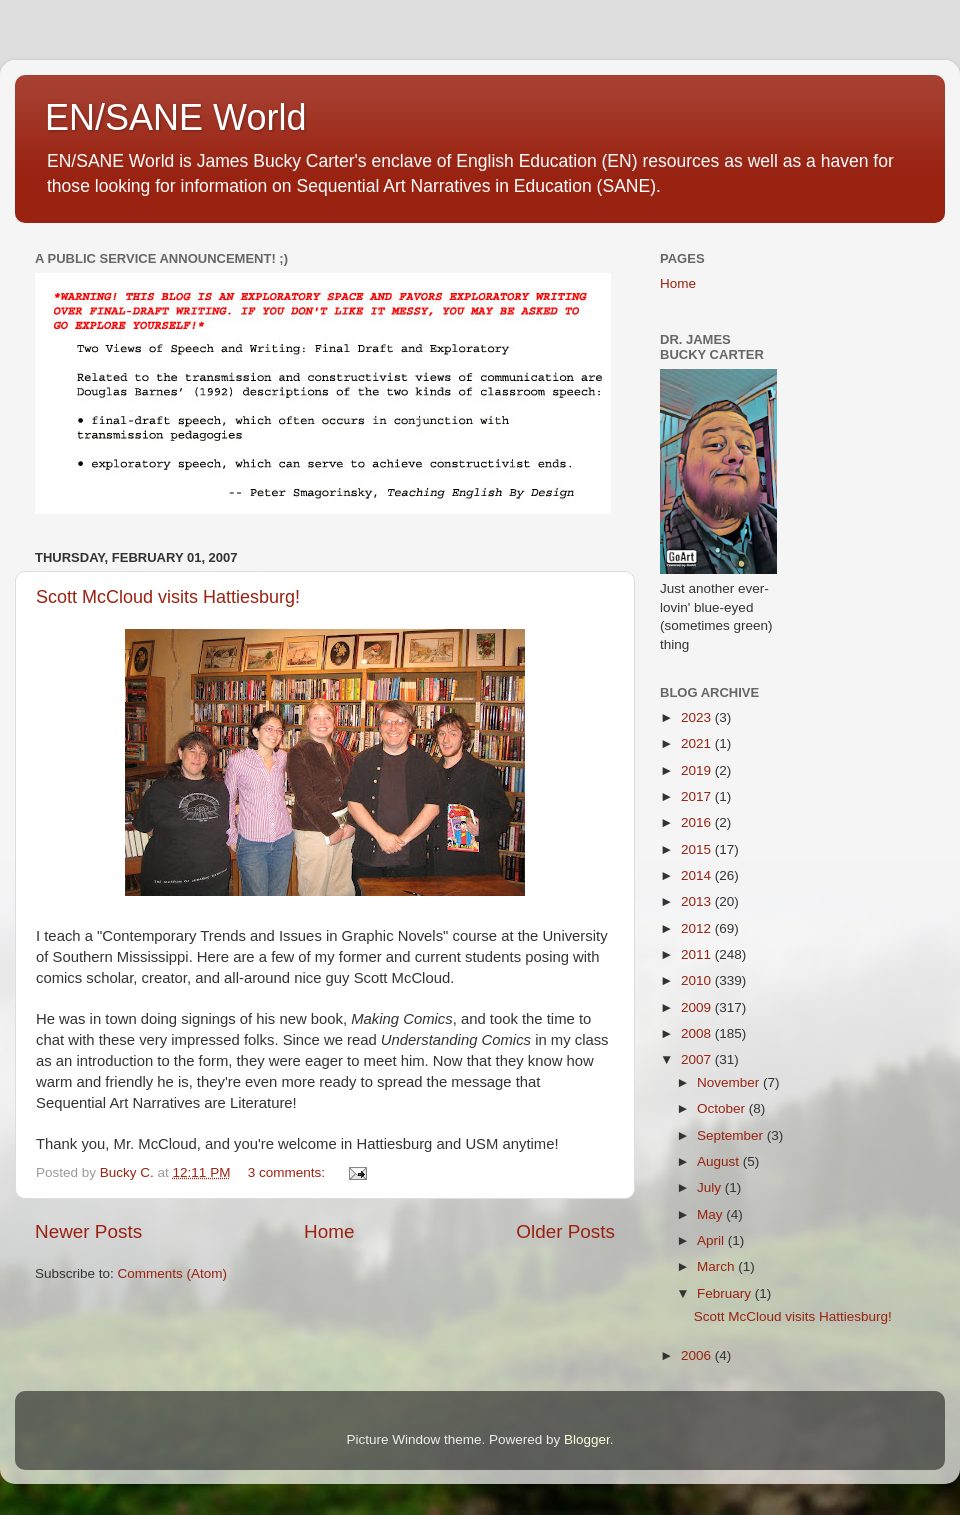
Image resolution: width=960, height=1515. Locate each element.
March (717, 1266)
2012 (698, 928)
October (723, 1108)
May (711, 1214)
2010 (698, 980)
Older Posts (565, 1231)
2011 (698, 954)
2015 (698, 849)
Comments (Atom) (173, 1273)
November (730, 1082)
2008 (698, 1033)
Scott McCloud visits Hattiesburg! (168, 597)
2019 (698, 770)
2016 (698, 822)
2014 (698, 875)
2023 (698, 717)
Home (329, 1231)
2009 (698, 1007)
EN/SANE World (175, 117)
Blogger (587, 1439)
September (732, 1135)
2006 (698, 1355)
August (720, 1161)
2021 (698, 743)
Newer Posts (88, 1231)
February (726, 1293)
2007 (698, 1059)
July (711, 1187)
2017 (698, 796)
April (712, 1240)
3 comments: (288, 1172)
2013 (698, 901)
